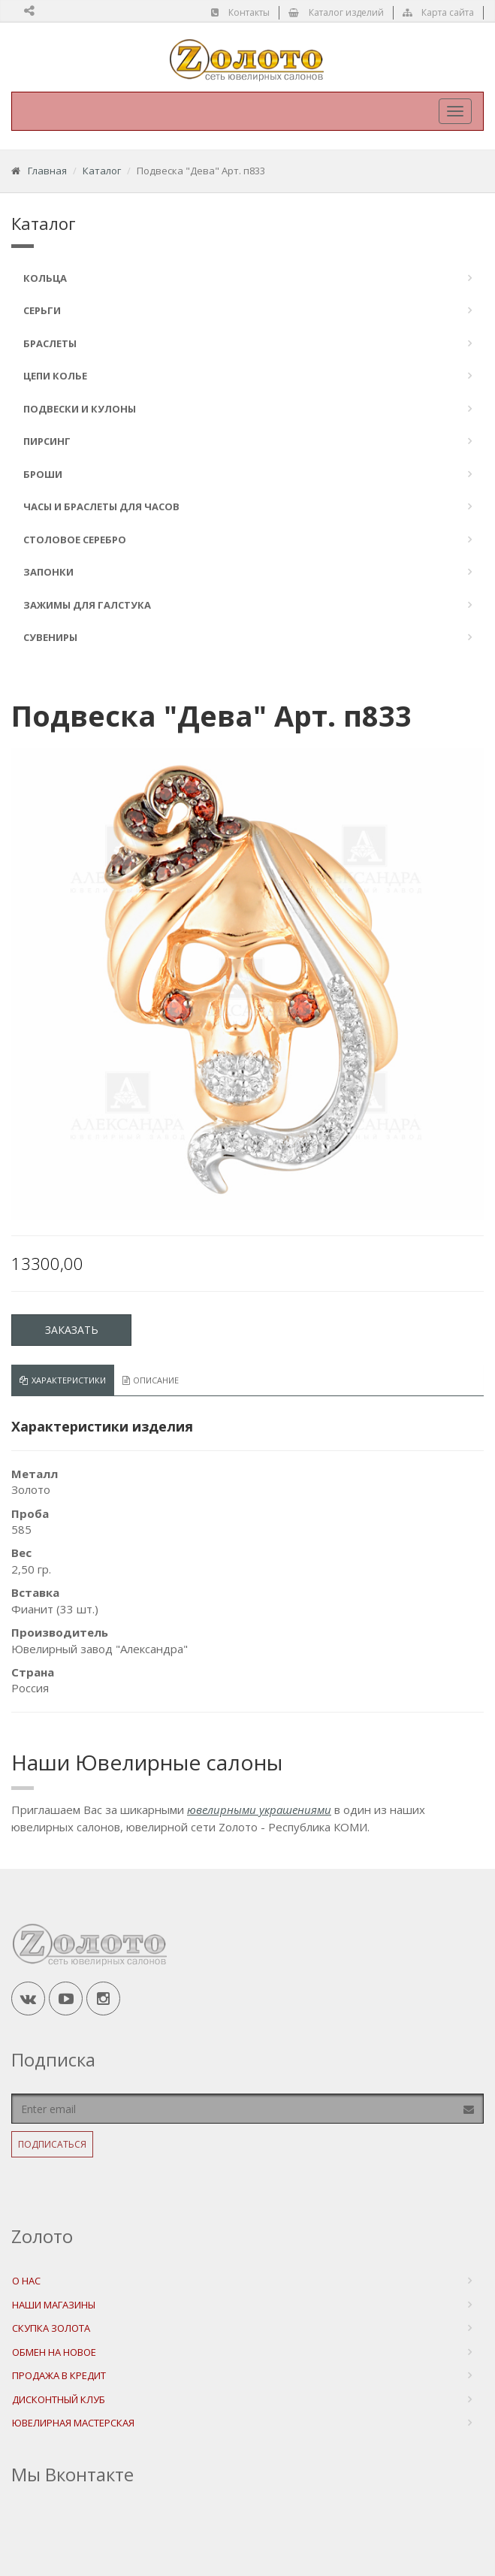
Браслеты (50, 343)
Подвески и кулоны (79, 409)
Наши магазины (53, 2304)
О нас (26, 2280)
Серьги (42, 310)
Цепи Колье (55, 375)
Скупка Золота (51, 2328)
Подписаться (52, 2144)
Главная (47, 170)
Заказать (71, 1330)
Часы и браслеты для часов (101, 506)
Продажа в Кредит (59, 2375)
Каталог (102, 170)
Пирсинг (47, 441)
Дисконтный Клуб (58, 2399)
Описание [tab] (150, 1380)
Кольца (45, 278)
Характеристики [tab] (63, 1380)
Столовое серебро (74, 539)
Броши (42, 474)
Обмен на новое (54, 2352)
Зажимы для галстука (87, 605)
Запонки (48, 572)
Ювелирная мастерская (73, 2422)
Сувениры (50, 637)
